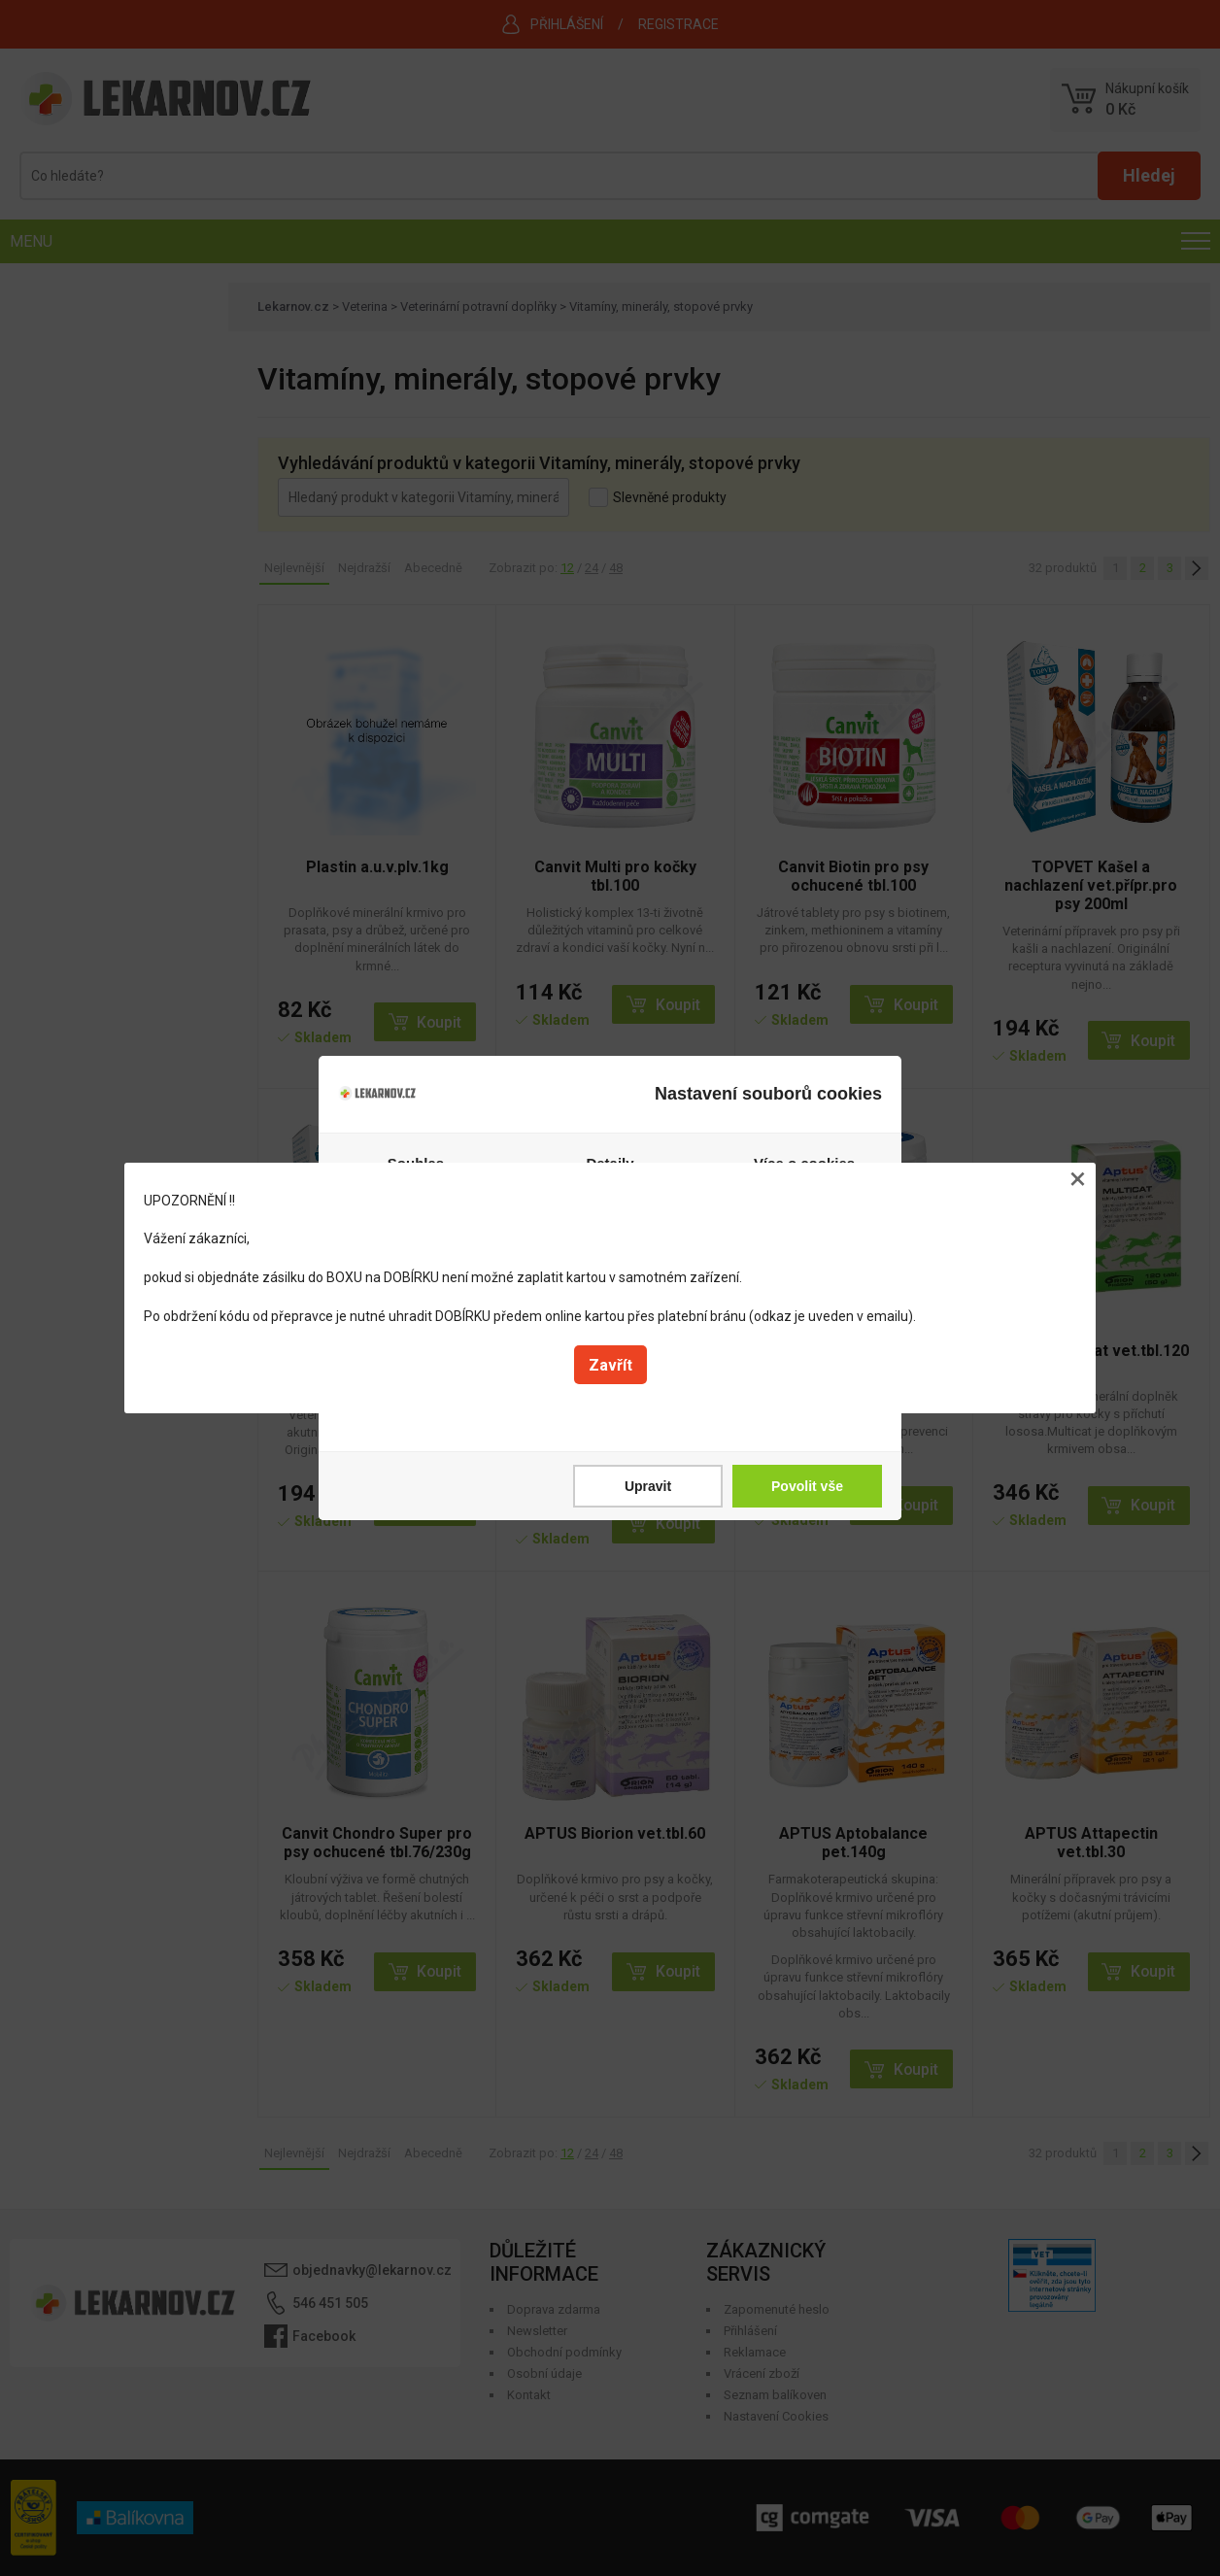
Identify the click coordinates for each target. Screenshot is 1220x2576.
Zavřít (610, 1365)
